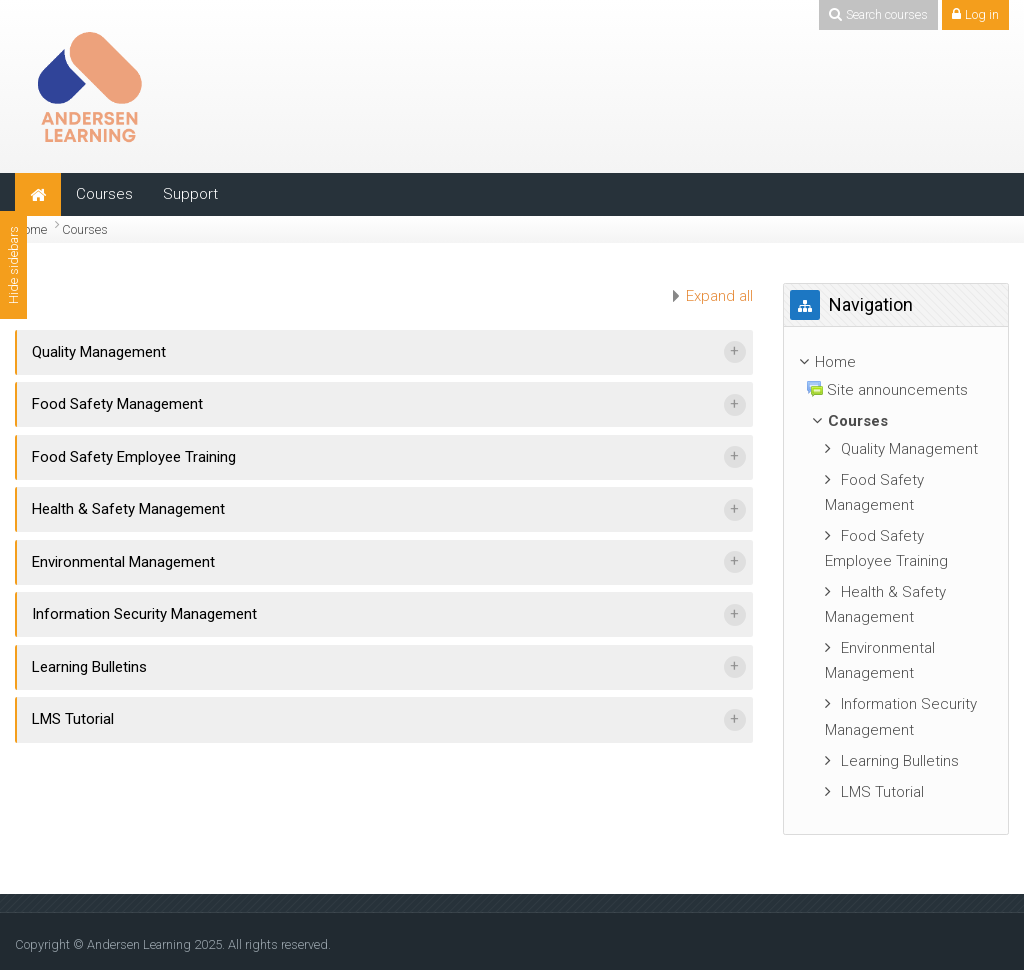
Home (31, 229)
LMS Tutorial (73, 719)
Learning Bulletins (89, 667)
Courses (104, 194)
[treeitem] (896, 580)
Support (190, 194)
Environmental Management (123, 562)
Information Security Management (144, 614)
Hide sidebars (13, 265)
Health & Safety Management (128, 509)
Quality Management (99, 352)
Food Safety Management (117, 404)
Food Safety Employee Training (134, 457)
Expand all (719, 296)
